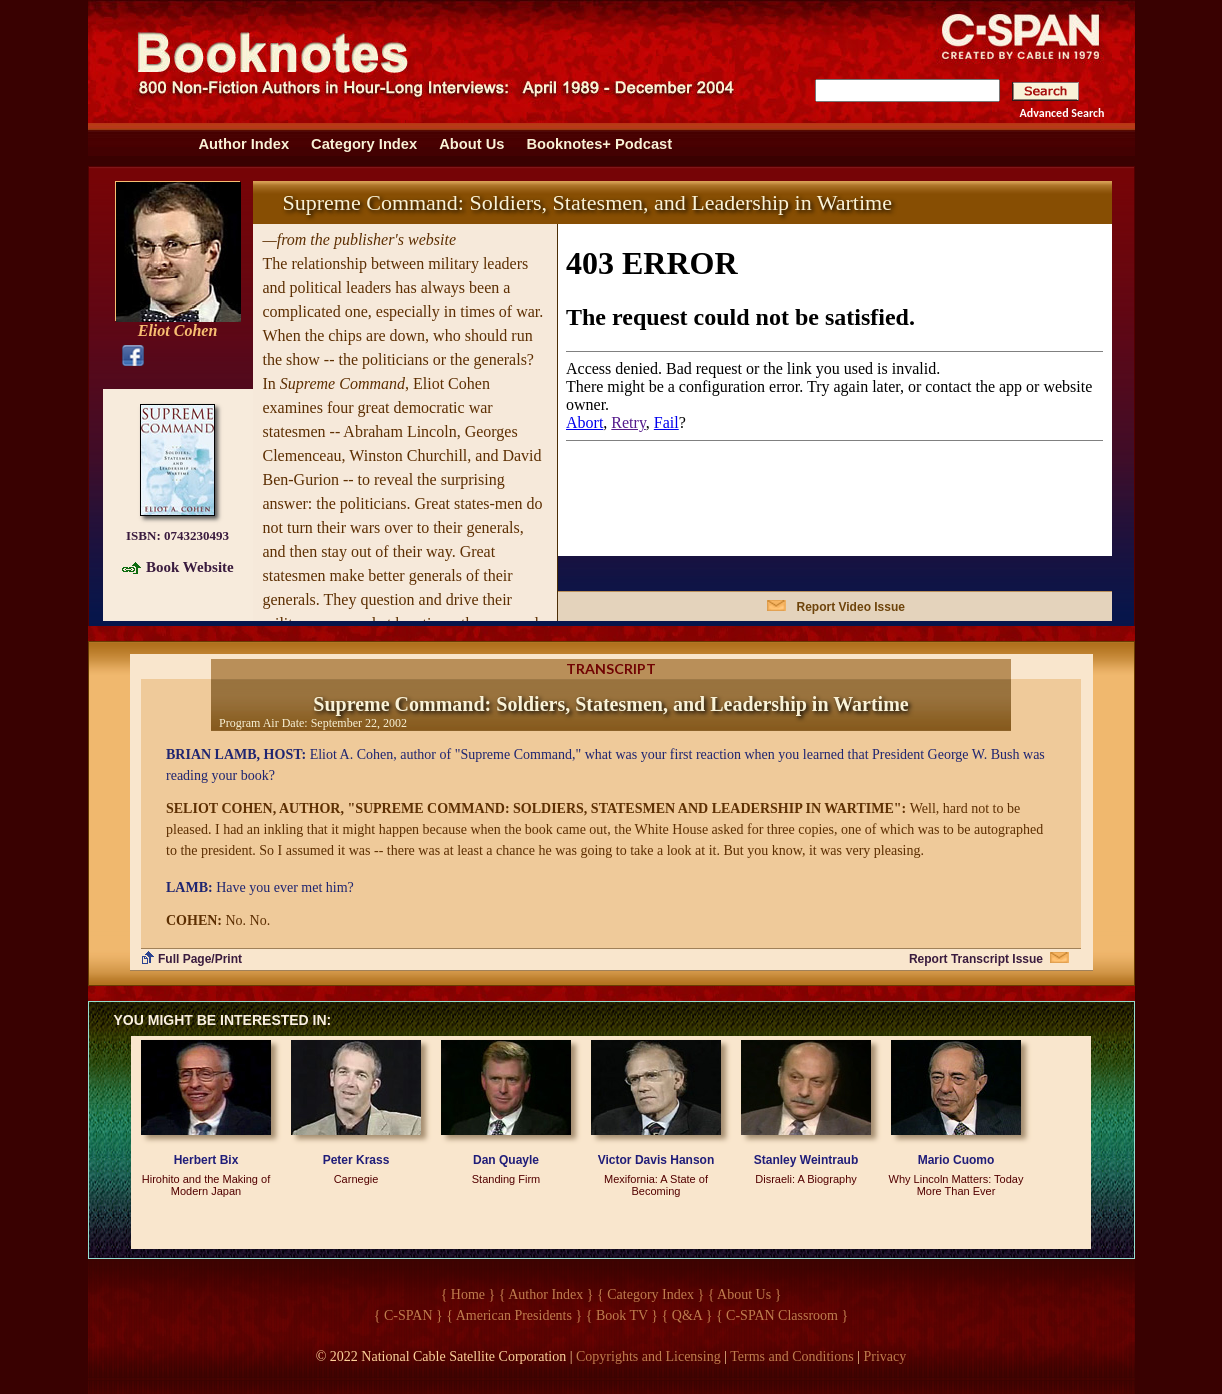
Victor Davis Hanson (656, 1160)
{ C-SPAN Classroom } (782, 1315)
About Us (471, 144)
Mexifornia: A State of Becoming (656, 1185)
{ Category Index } (650, 1294)
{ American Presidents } (514, 1315)
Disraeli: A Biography (806, 1179)
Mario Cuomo (956, 1160)
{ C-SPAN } (408, 1315)
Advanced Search (1062, 113)
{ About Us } (745, 1294)
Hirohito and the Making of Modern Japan (206, 1185)
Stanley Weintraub (806, 1160)
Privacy (885, 1356)
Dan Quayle (506, 1160)
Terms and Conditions (791, 1356)
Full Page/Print (200, 959)
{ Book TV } (622, 1315)
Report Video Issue (851, 607)
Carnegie (356, 1179)
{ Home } (468, 1294)
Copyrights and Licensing (648, 1356)
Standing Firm (506, 1179)
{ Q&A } (687, 1315)
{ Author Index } (546, 1294)
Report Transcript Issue (976, 959)
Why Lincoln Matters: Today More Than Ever (956, 1185)
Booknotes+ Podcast (599, 144)
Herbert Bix (206, 1160)
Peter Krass (356, 1160)
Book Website (190, 567)
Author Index (244, 144)
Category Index (364, 144)
